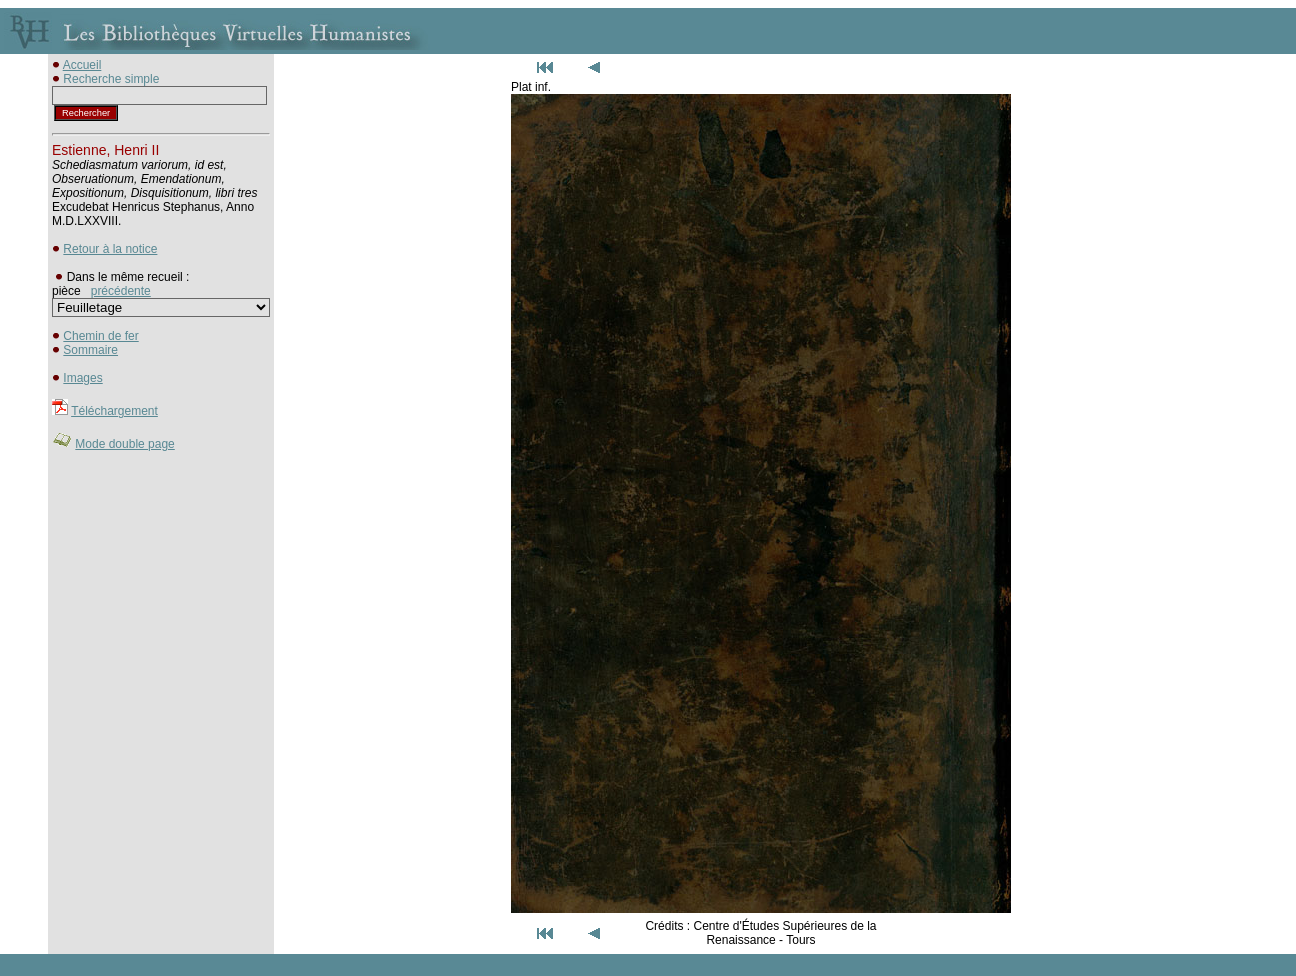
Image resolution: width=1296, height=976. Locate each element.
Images (82, 378)
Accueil (82, 65)
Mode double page (124, 444)
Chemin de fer (100, 336)
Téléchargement (114, 411)
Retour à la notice (110, 249)
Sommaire (90, 350)
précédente (121, 291)
